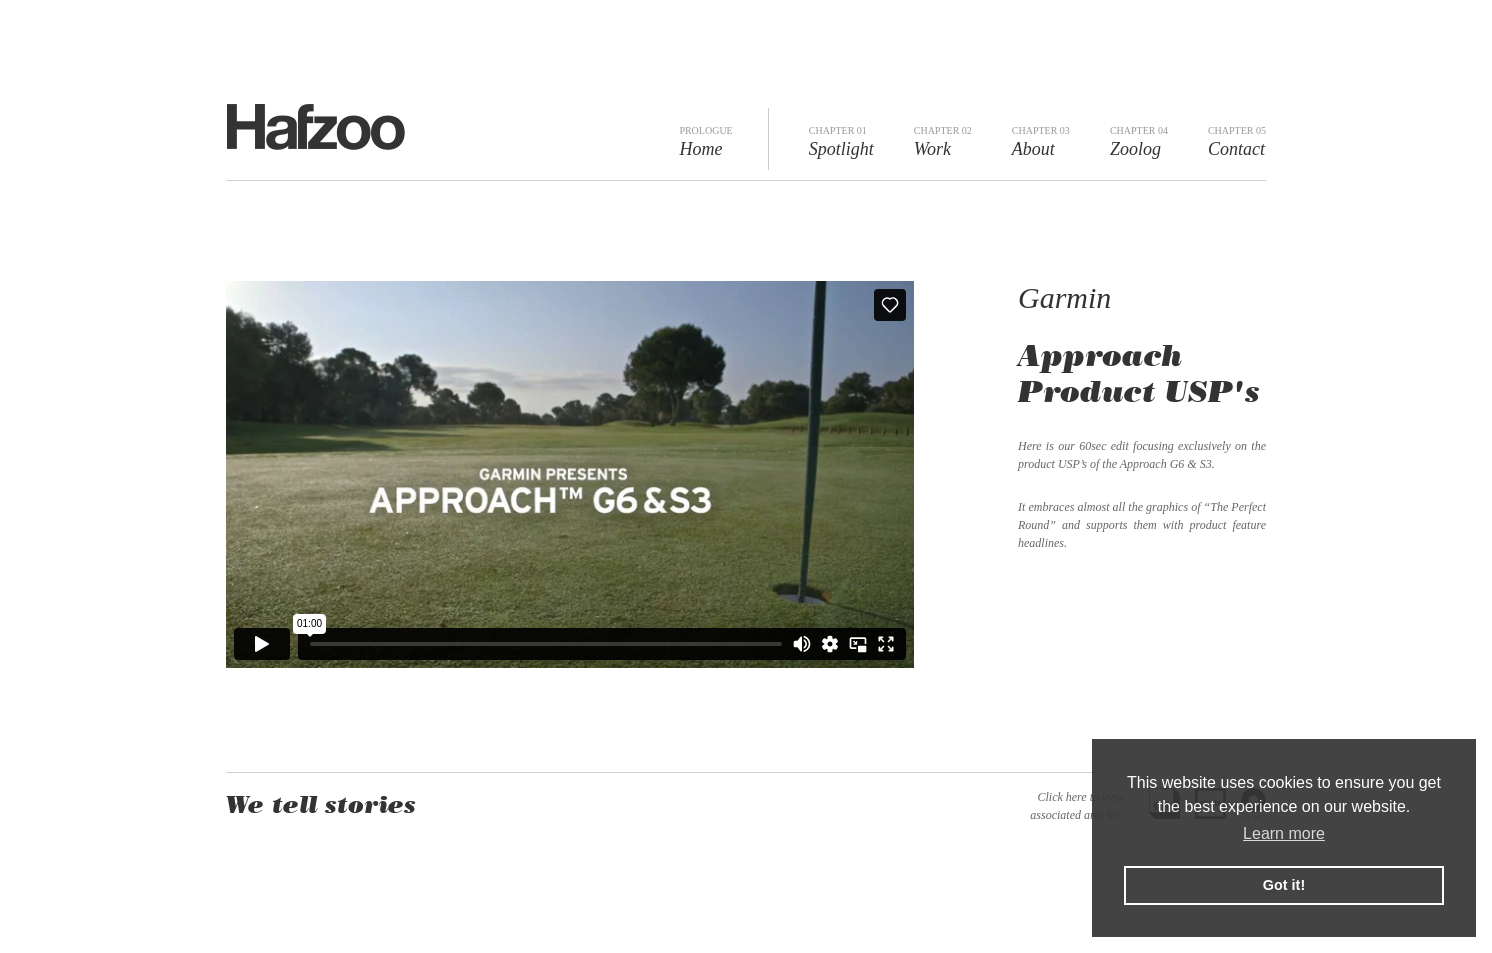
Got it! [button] (1284, 885)
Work (943, 142)
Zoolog (1139, 142)
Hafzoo (315, 127)
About (1041, 142)
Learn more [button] (1284, 833)
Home (705, 142)
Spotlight (841, 142)
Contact (1237, 142)
